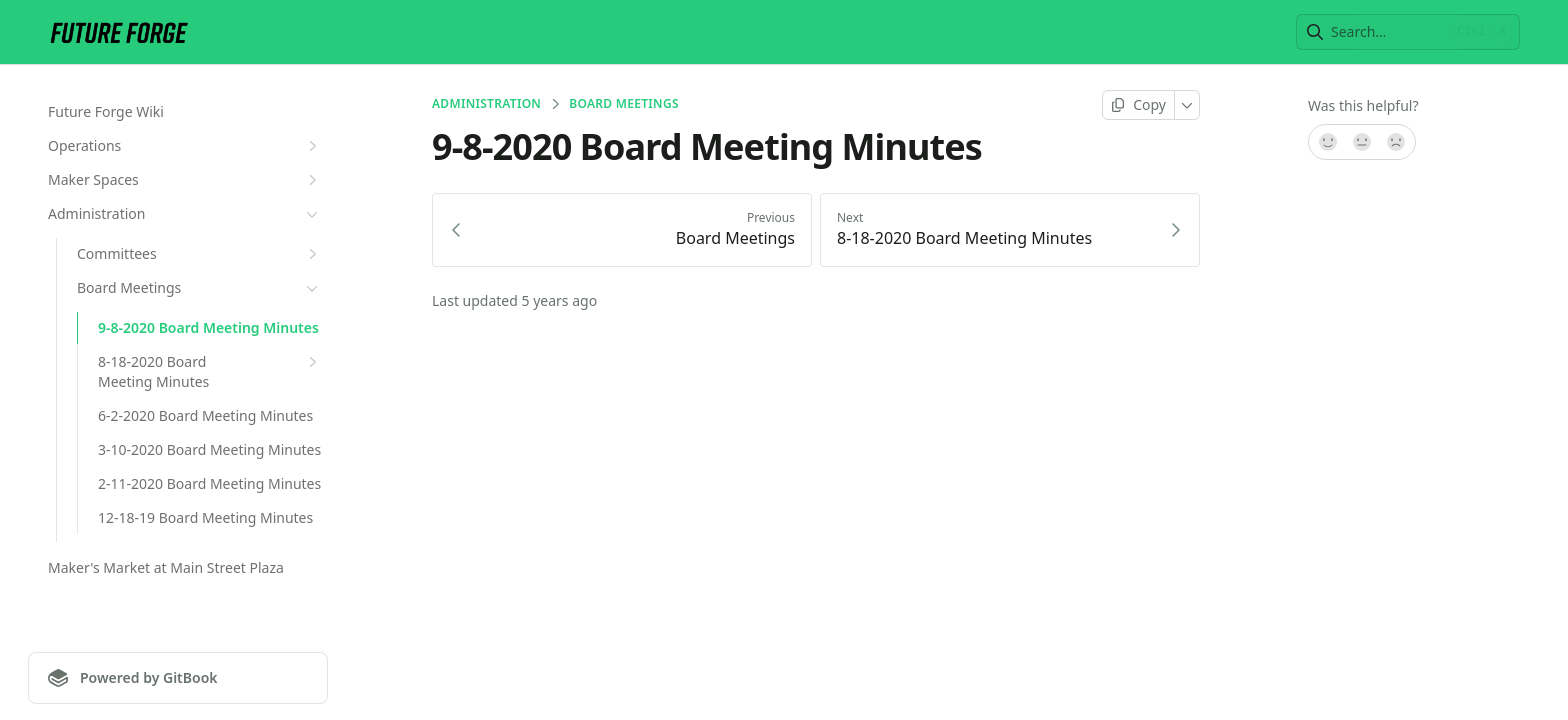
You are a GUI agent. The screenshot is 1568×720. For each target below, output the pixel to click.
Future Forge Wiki (106, 111)
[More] (1187, 105)
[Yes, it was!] (1327, 142)
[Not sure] (1362, 142)
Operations (185, 146)
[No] (1397, 142)
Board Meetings (199, 288)
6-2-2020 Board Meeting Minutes (205, 415)
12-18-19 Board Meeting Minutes (205, 517)
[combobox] (1387, 32)
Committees (199, 254)
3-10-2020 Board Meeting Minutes (209, 449)
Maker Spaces (185, 180)
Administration (185, 214)
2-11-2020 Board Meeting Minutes (209, 483)
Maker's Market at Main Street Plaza (166, 567)
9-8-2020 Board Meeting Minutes (208, 327)
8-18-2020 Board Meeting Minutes (210, 371)
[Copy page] (1138, 105)
